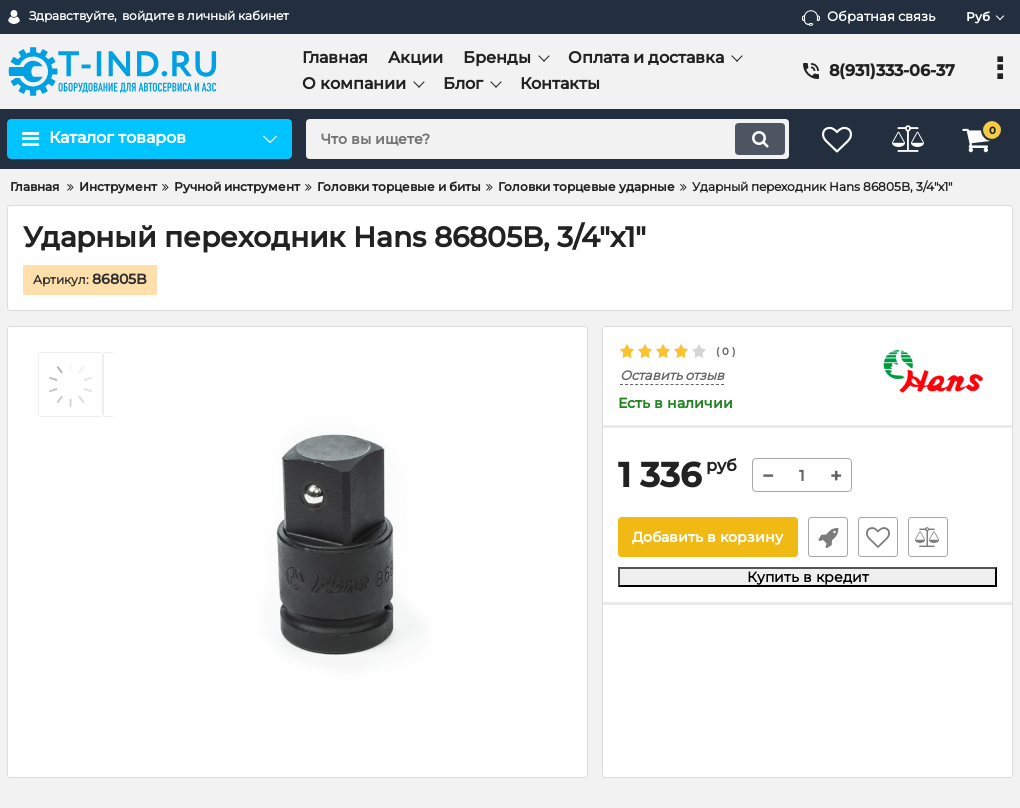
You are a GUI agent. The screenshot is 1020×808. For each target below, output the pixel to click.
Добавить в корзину (707, 537)
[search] (547, 139)
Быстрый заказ (828, 537)
